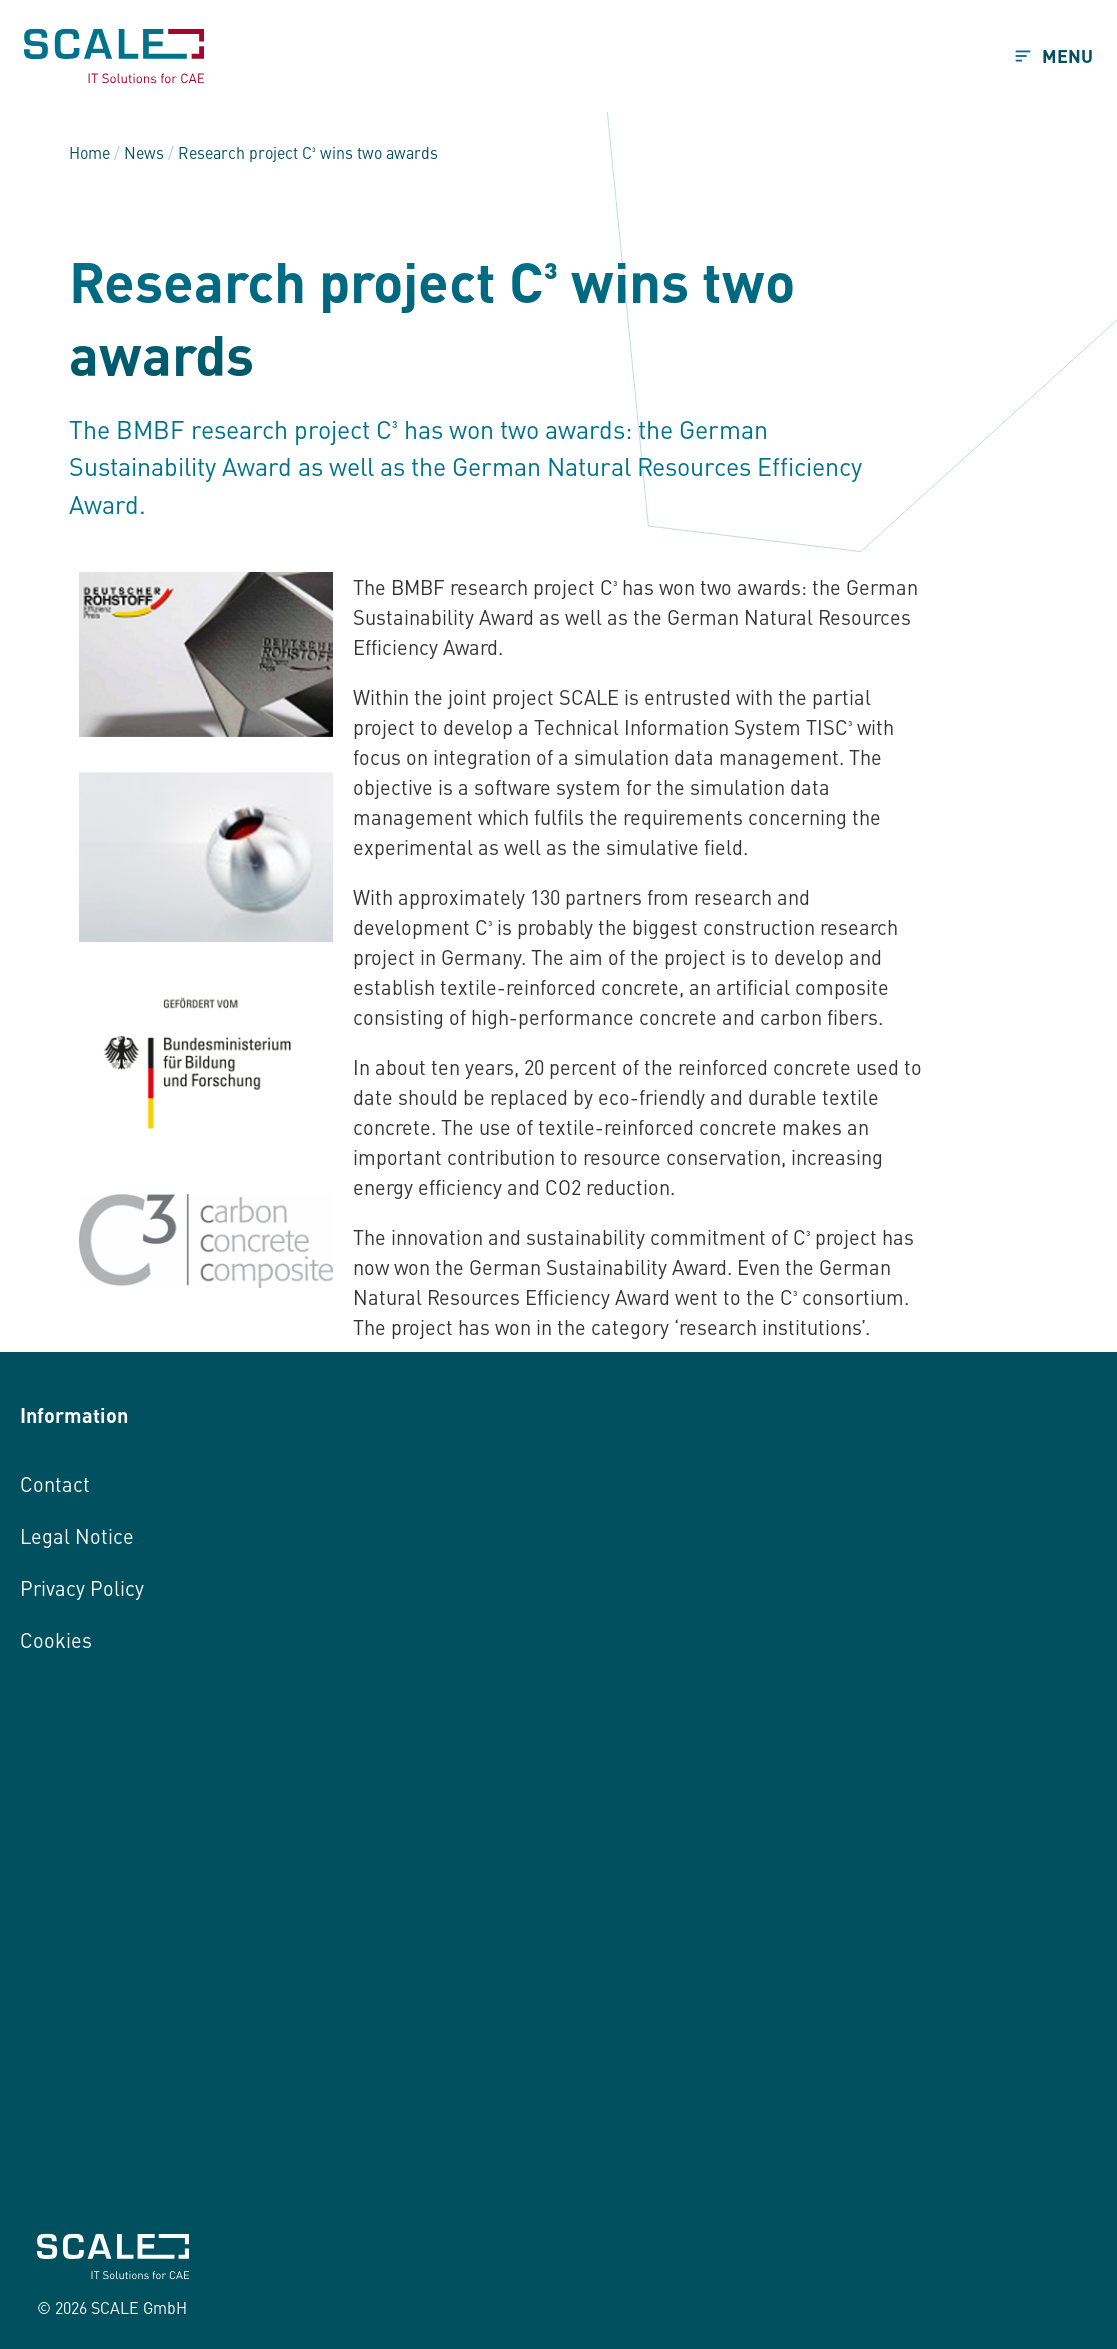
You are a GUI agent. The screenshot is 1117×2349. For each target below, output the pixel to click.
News (144, 152)
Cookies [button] (56, 1639)
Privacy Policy (82, 1587)
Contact (55, 1483)
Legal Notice (77, 1535)
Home (89, 152)
